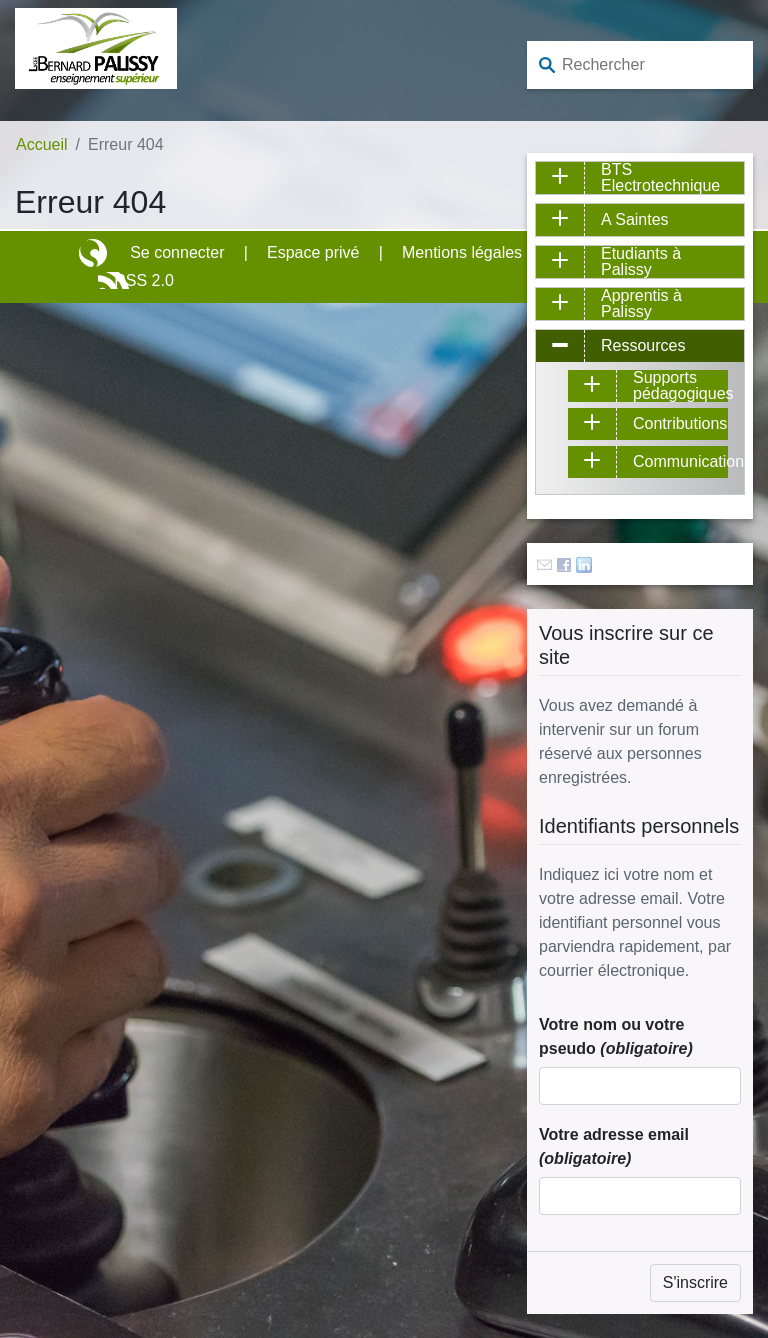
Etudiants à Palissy (641, 262)
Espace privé (313, 252)
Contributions (680, 423)
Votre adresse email (614, 1146)
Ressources (643, 345)
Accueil (42, 144)
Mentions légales (462, 252)
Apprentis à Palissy (641, 304)
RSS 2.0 (144, 280)
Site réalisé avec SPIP (95, 253)
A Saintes (635, 219)
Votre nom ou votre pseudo (616, 1036)
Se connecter (177, 252)
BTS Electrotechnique (660, 178)
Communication (680, 461)
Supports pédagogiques (680, 386)
